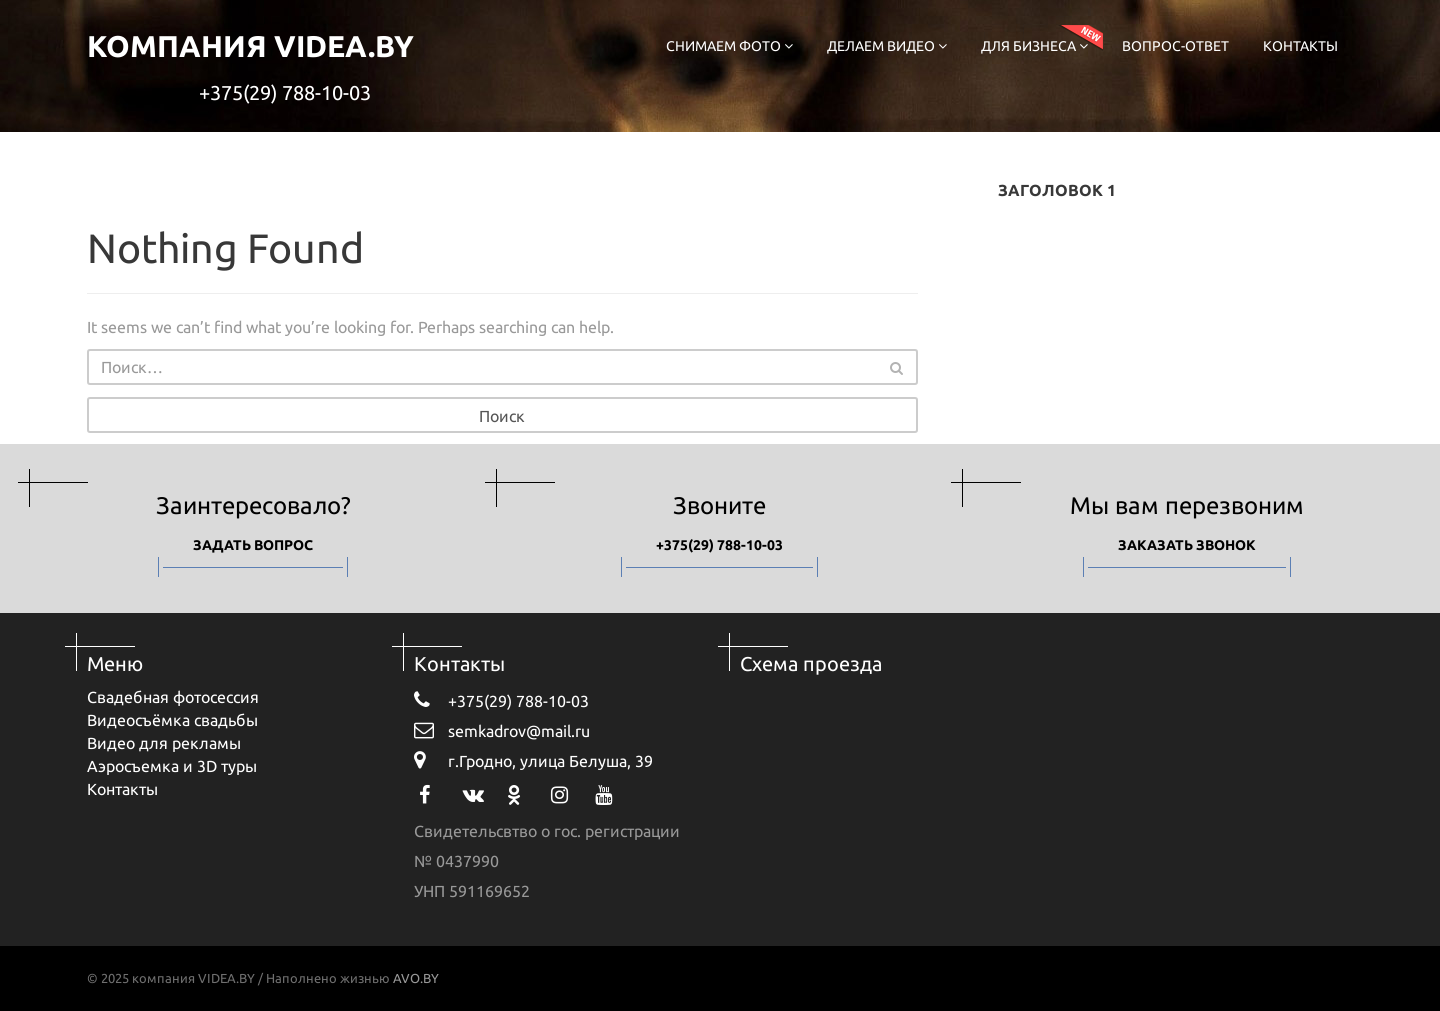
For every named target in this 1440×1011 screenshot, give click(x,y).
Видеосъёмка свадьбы (172, 720)
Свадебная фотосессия (173, 697)
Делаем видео (887, 46)
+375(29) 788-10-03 (285, 92)
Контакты (1300, 46)
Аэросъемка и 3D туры (172, 766)
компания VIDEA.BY (250, 46)
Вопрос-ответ (1175, 46)
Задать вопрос (253, 545)
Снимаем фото (729, 46)
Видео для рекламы (164, 743)
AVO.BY (416, 978)
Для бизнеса (1034, 46)
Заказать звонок (1187, 545)
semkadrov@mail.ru (502, 730)
